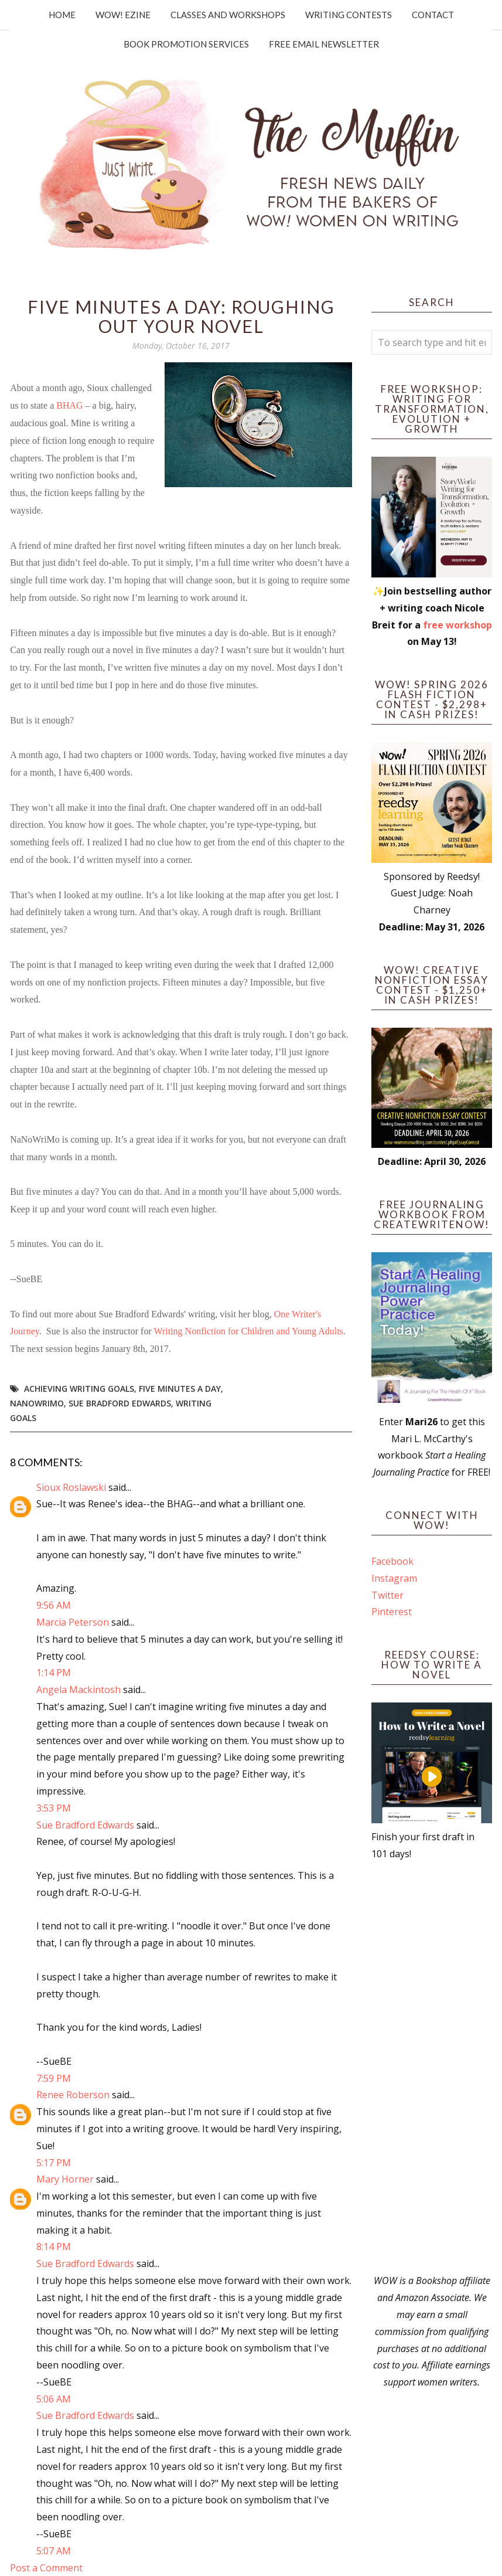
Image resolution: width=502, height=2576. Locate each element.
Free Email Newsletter (324, 44)
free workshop (457, 624)
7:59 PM (53, 2078)
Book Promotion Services (186, 44)
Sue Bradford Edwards (120, 1403)
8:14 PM (53, 2246)
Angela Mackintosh (78, 1689)
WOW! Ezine (123, 14)
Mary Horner (65, 2179)
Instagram (394, 1578)
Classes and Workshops (227, 14)
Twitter (387, 1595)
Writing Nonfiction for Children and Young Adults (248, 1331)
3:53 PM (53, 1808)
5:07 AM (53, 2550)
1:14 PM (53, 1672)
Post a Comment (46, 2567)
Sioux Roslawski (71, 1487)
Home (62, 14)
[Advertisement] (431, 2067)
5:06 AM (53, 2399)
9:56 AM (53, 1605)
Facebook (392, 1561)
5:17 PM (53, 2162)
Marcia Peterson (72, 1622)
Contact (433, 14)
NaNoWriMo (37, 1403)
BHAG (69, 405)
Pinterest (391, 1611)
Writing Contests (348, 14)
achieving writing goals (79, 1388)
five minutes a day (180, 1388)
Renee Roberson (73, 2094)
